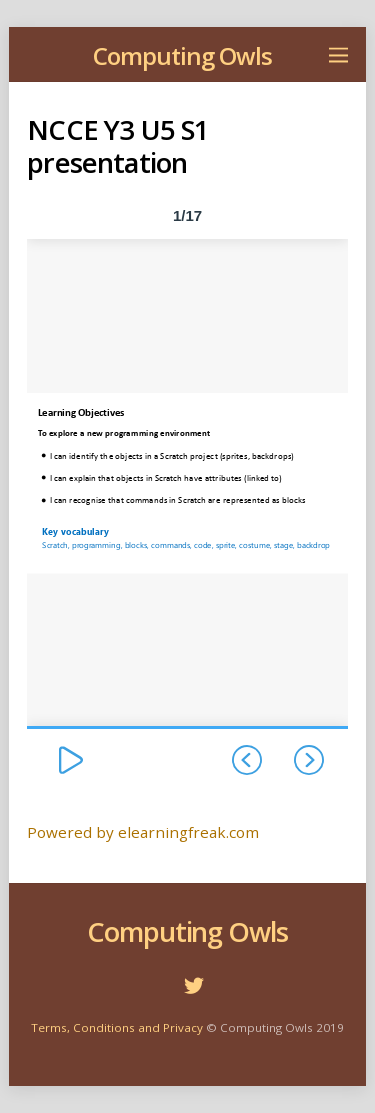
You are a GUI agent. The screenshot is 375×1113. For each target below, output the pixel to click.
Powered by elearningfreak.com (143, 832)
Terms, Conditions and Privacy (117, 1027)
